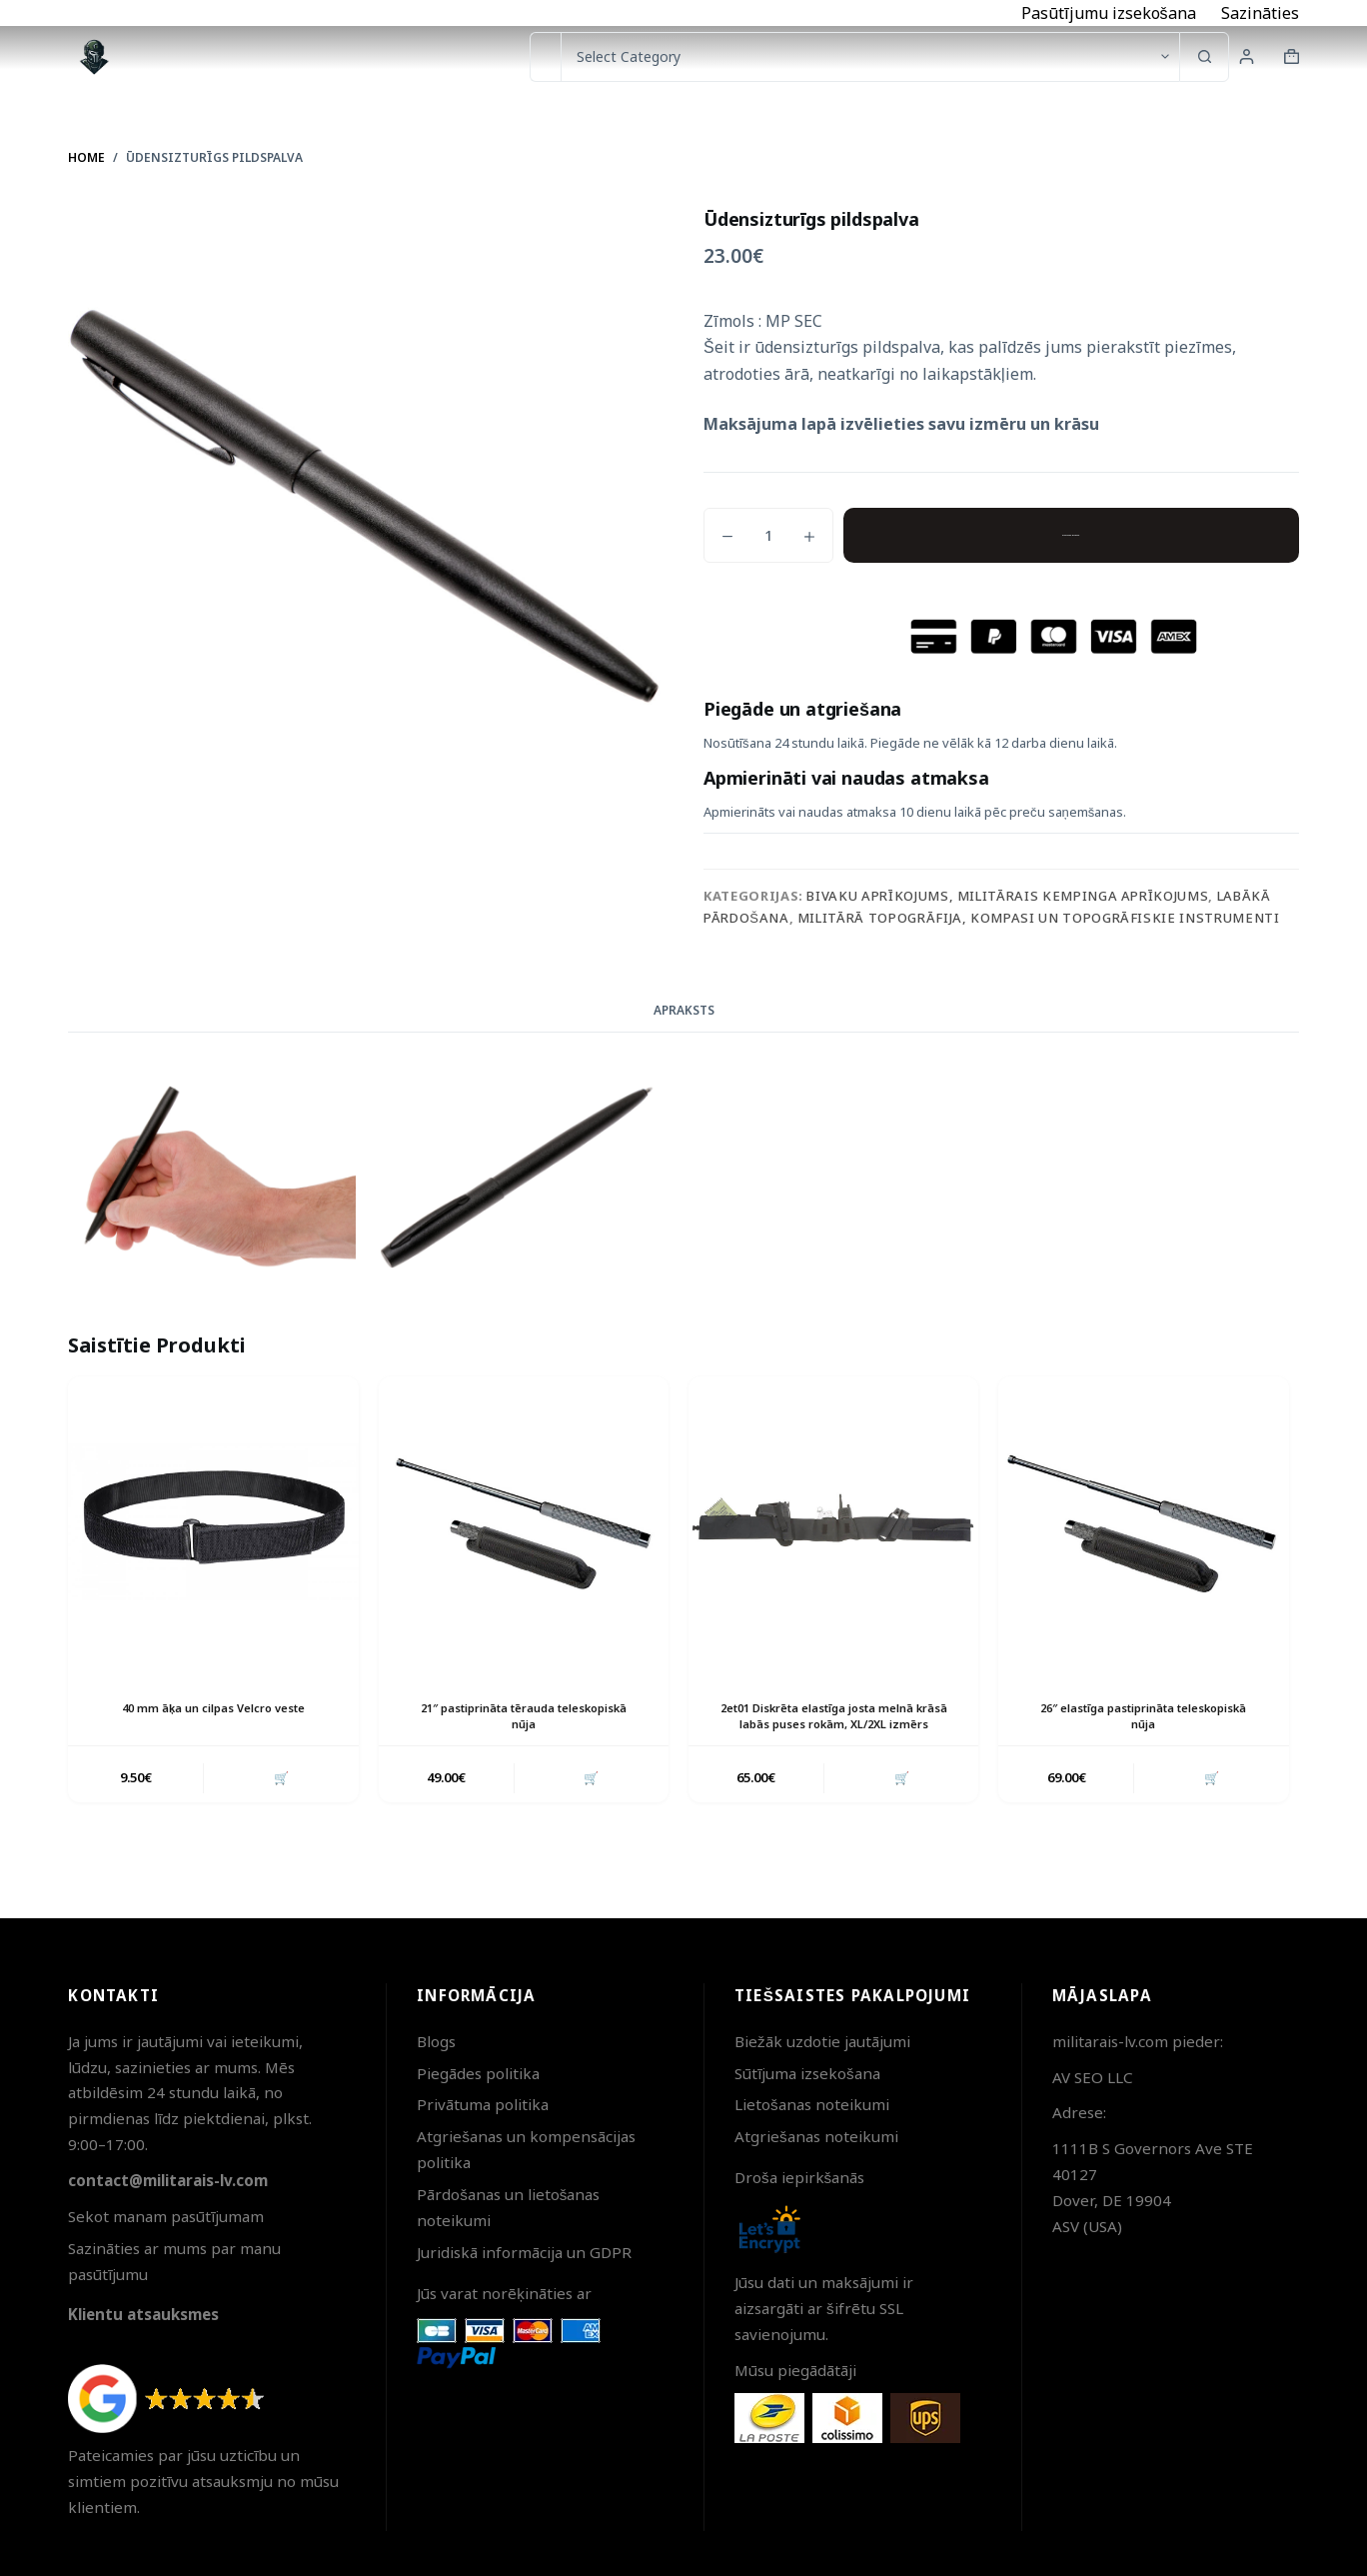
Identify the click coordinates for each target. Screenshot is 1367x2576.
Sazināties (1260, 13)
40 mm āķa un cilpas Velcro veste (213, 1707)
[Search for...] (545, 57)
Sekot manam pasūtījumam (166, 2216)
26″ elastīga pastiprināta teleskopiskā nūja (1143, 1716)
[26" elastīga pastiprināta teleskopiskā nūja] (1143, 1521)
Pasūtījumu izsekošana (1108, 13)
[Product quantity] (768, 535)
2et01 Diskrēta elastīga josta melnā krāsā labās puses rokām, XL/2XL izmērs (833, 1724)
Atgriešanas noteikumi (816, 2136)
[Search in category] (870, 57)
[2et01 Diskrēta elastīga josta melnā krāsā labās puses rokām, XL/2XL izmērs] (833, 1521)
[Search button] (1204, 57)
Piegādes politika (478, 2073)
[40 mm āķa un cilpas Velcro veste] (213, 1521)
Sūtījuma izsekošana (807, 2073)
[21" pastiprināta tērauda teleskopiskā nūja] (524, 1521)
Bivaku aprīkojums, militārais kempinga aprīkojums (1007, 896)
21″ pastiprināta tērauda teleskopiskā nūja (523, 1716)
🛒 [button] (279, 1796)
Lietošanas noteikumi (811, 2104)
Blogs (436, 2041)
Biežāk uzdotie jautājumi (822, 2041)
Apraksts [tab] (684, 1010)
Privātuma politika (483, 2104)
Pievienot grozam (1071, 535)
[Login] (1246, 56)
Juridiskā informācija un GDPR (524, 2252)
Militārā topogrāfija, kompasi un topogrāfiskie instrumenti (1038, 918)
